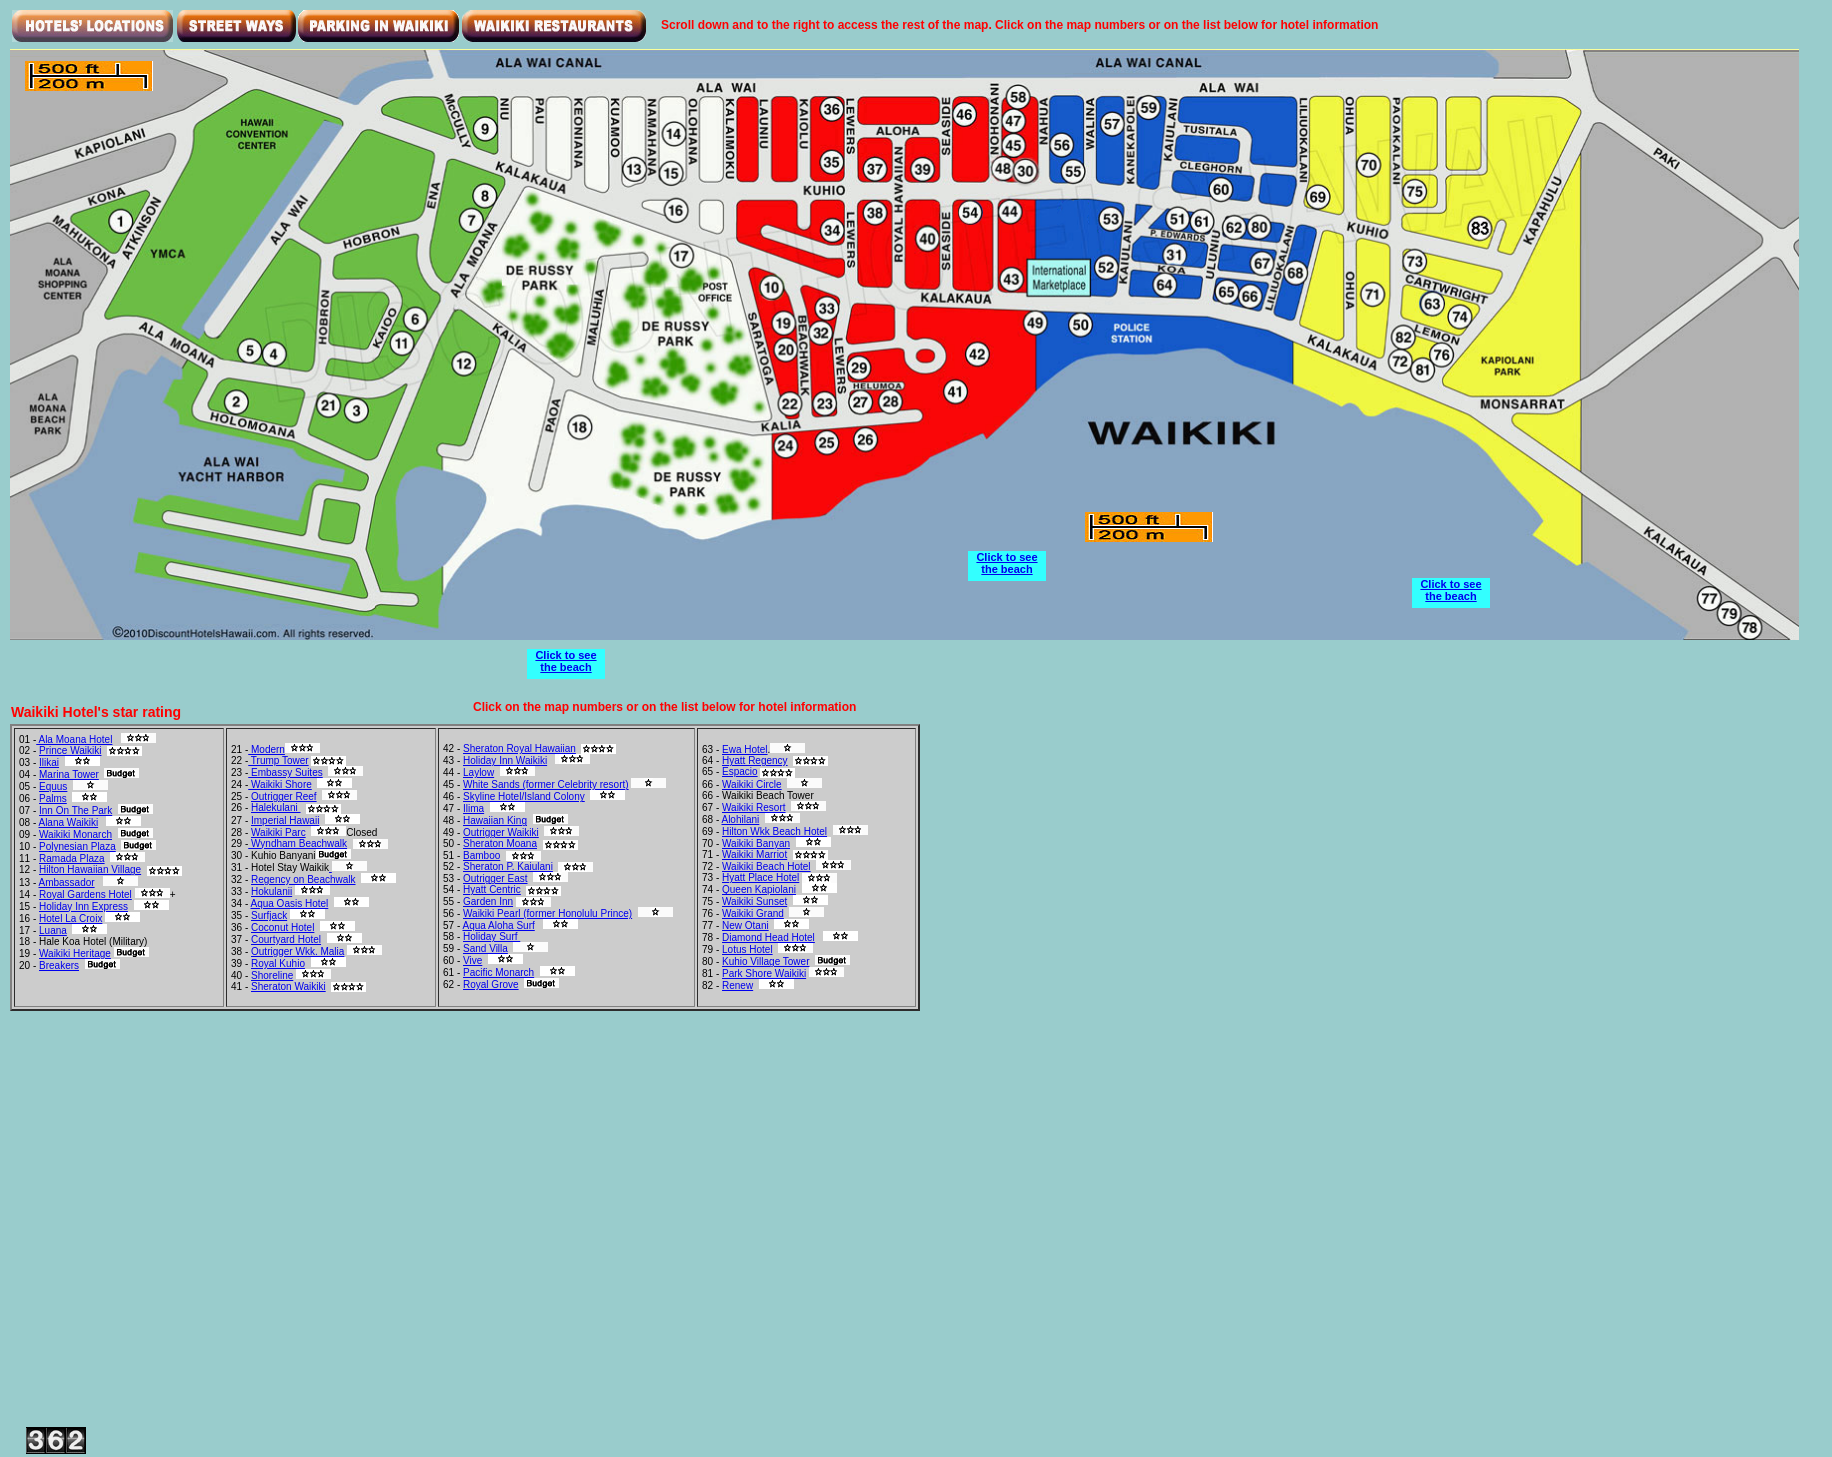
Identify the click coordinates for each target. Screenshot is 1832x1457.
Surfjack (269, 915)
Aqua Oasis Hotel (289, 903)
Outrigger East (495, 878)
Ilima (473, 808)
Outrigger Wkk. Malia (297, 951)
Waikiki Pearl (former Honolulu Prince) (547, 913)
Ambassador (66, 882)
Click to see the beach (565, 661)
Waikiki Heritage (75, 953)
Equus (53, 786)
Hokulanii (271, 891)
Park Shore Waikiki (764, 973)
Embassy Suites (285, 772)
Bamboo (481, 855)
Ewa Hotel (745, 749)
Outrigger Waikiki (501, 832)
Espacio (740, 771)
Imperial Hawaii (285, 820)
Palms (53, 798)
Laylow (478, 772)
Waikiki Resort (754, 807)
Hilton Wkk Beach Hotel (774, 831)
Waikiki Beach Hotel (766, 866)
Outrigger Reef (284, 796)
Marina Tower (69, 774)
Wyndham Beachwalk (297, 843)
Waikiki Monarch (75, 834)
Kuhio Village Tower (765, 961)
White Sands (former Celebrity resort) (546, 784)
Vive (472, 960)
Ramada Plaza (72, 858)
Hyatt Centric (492, 889)
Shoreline (272, 975)
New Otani (745, 925)
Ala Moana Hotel (74, 739)
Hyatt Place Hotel (760, 877)
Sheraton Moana (500, 843)
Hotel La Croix (70, 918)
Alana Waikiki (68, 822)
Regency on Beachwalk (303, 879)
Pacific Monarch (498, 972)
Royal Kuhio (278, 963)
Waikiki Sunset (754, 901)
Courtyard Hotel (286, 939)
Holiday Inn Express (83, 906)
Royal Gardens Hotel (85, 894)
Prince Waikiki (70, 750)
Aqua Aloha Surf (498, 925)
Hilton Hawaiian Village (90, 869)
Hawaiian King (495, 820)
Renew (737, 985)
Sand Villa (485, 948)
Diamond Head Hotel (768, 937)
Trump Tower (278, 760)
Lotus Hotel (747, 949)
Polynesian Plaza (77, 846)
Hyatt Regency (755, 760)
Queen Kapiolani (759, 889)
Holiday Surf (491, 936)
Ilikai (49, 762)
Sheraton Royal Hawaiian (519, 748)
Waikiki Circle (752, 784)
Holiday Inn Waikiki (505, 760)
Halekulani (275, 807)
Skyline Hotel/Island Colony (524, 796)
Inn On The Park (75, 810)
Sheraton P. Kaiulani (508, 866)
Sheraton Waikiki (288, 986)
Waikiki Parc (278, 832)
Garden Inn (488, 901)
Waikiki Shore (280, 784)
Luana (53, 930)
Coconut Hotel (282, 927)
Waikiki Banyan (756, 843)
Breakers (59, 965)
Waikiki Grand (753, 913)
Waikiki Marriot (754, 854)
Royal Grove (491, 984)
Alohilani (740, 819)
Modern (266, 749)
